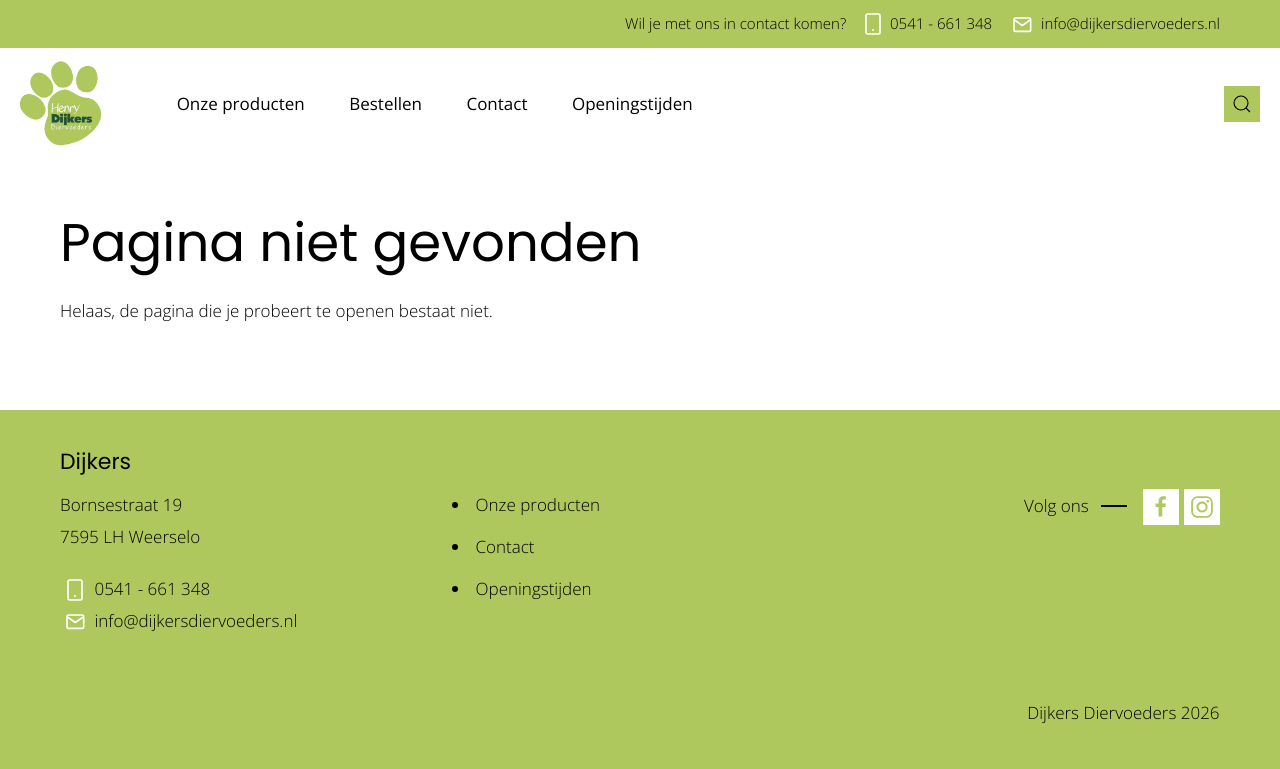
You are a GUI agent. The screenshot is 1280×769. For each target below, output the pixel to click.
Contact (496, 103)
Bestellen (385, 103)
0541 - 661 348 (941, 24)
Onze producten (241, 103)
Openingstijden (632, 103)
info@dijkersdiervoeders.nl (1130, 24)
